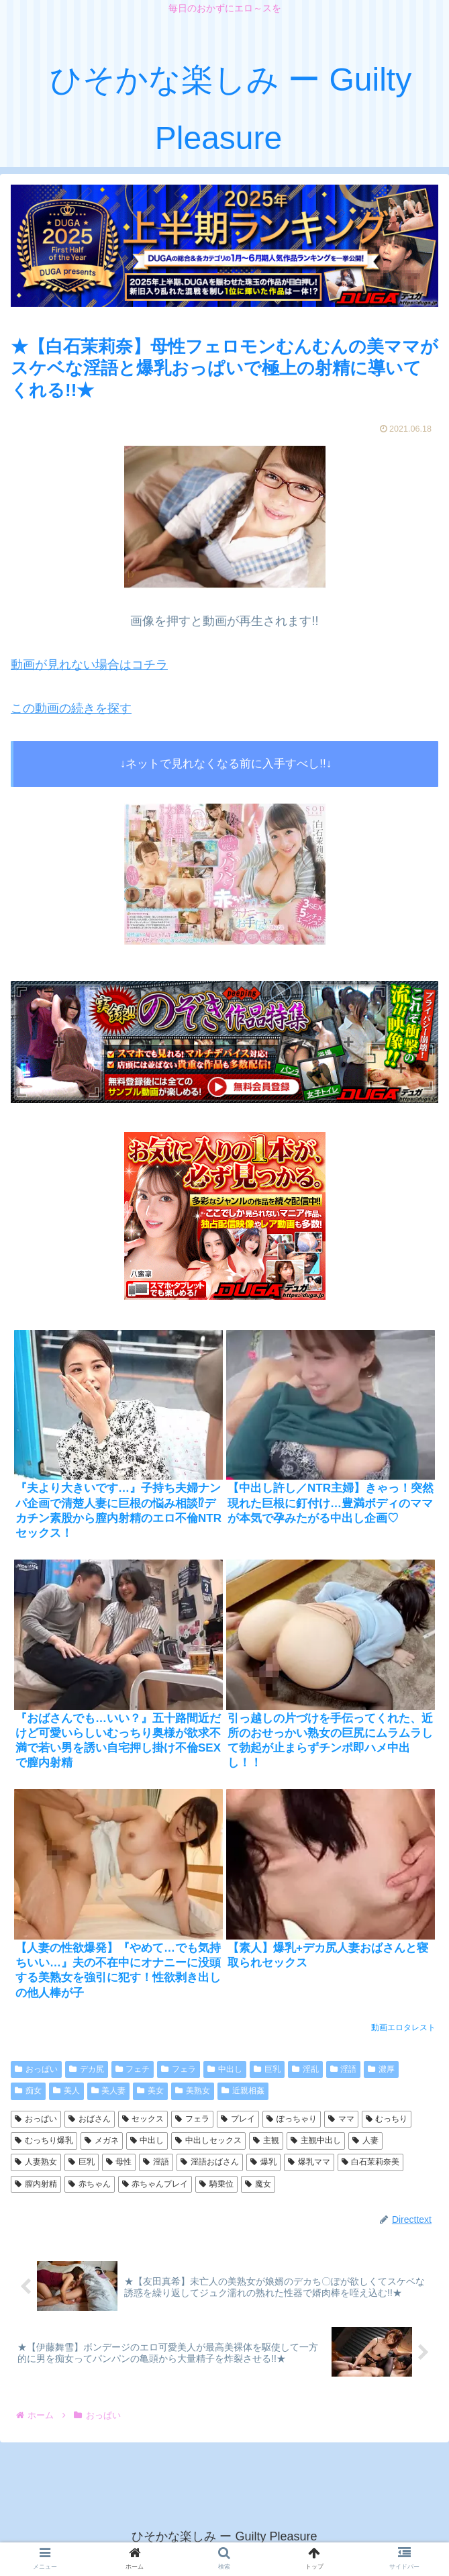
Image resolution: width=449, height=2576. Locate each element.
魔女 (258, 2184)
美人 (66, 2090)
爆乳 (263, 2161)
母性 (119, 2161)
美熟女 (192, 2090)
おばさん (89, 2119)
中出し (224, 2069)
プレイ (238, 2119)
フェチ (132, 2069)
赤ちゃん (89, 2184)
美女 (150, 2090)
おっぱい (36, 2069)
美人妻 (108, 2090)
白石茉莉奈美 (371, 2161)
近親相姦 (242, 2090)
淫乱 (305, 2069)
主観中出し (316, 2140)
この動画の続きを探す (71, 708)
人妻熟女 (36, 2161)
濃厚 (381, 2069)
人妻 (365, 2140)
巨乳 (267, 2069)
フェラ (178, 2069)
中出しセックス (208, 2140)
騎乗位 (216, 2184)
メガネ (102, 2140)
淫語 (343, 2069)
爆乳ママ (309, 2161)
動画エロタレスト (403, 2027)
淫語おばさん (210, 2161)
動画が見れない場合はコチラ (89, 664)
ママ (341, 2119)
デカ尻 (86, 2069)
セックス (143, 2119)
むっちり (387, 2119)
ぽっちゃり (291, 2119)
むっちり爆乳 (44, 2140)
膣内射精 (36, 2184)
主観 (266, 2140)
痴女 (28, 2090)
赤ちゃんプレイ (155, 2184)
